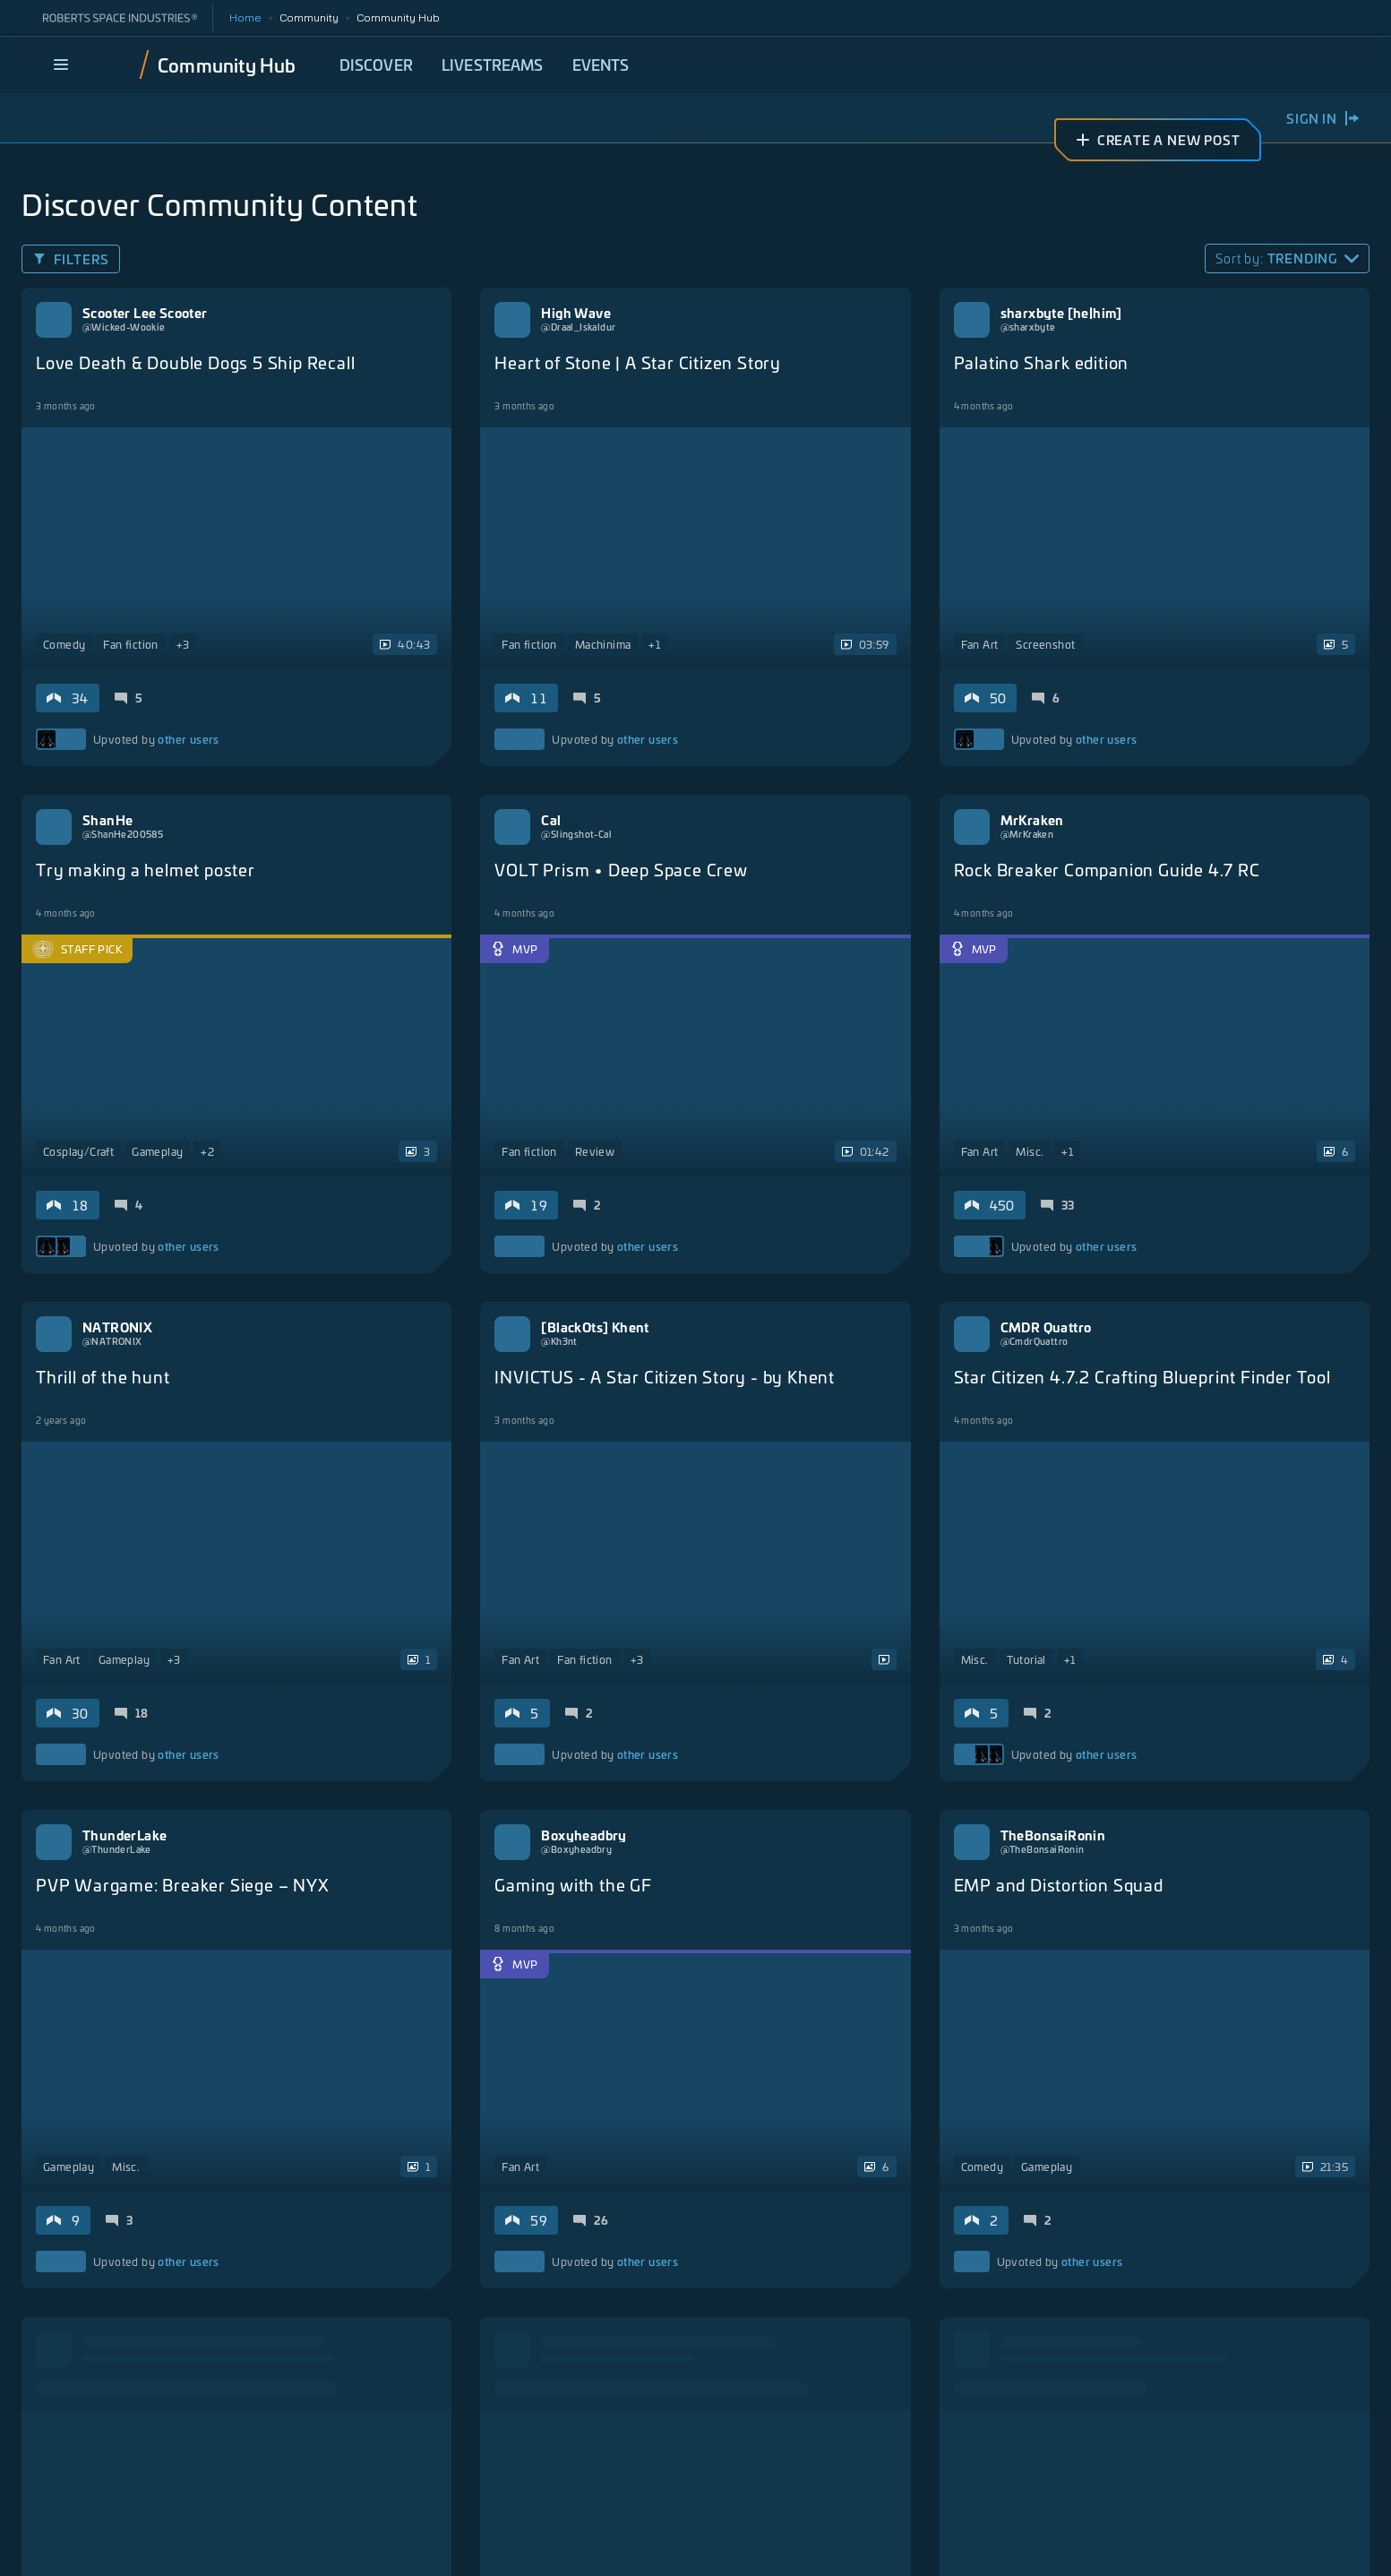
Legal (461, 2544)
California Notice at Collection (802, 2544)
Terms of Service (649, 2544)
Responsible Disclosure (973, 2544)
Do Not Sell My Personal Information (1161, 2544)
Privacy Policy (540, 2544)
